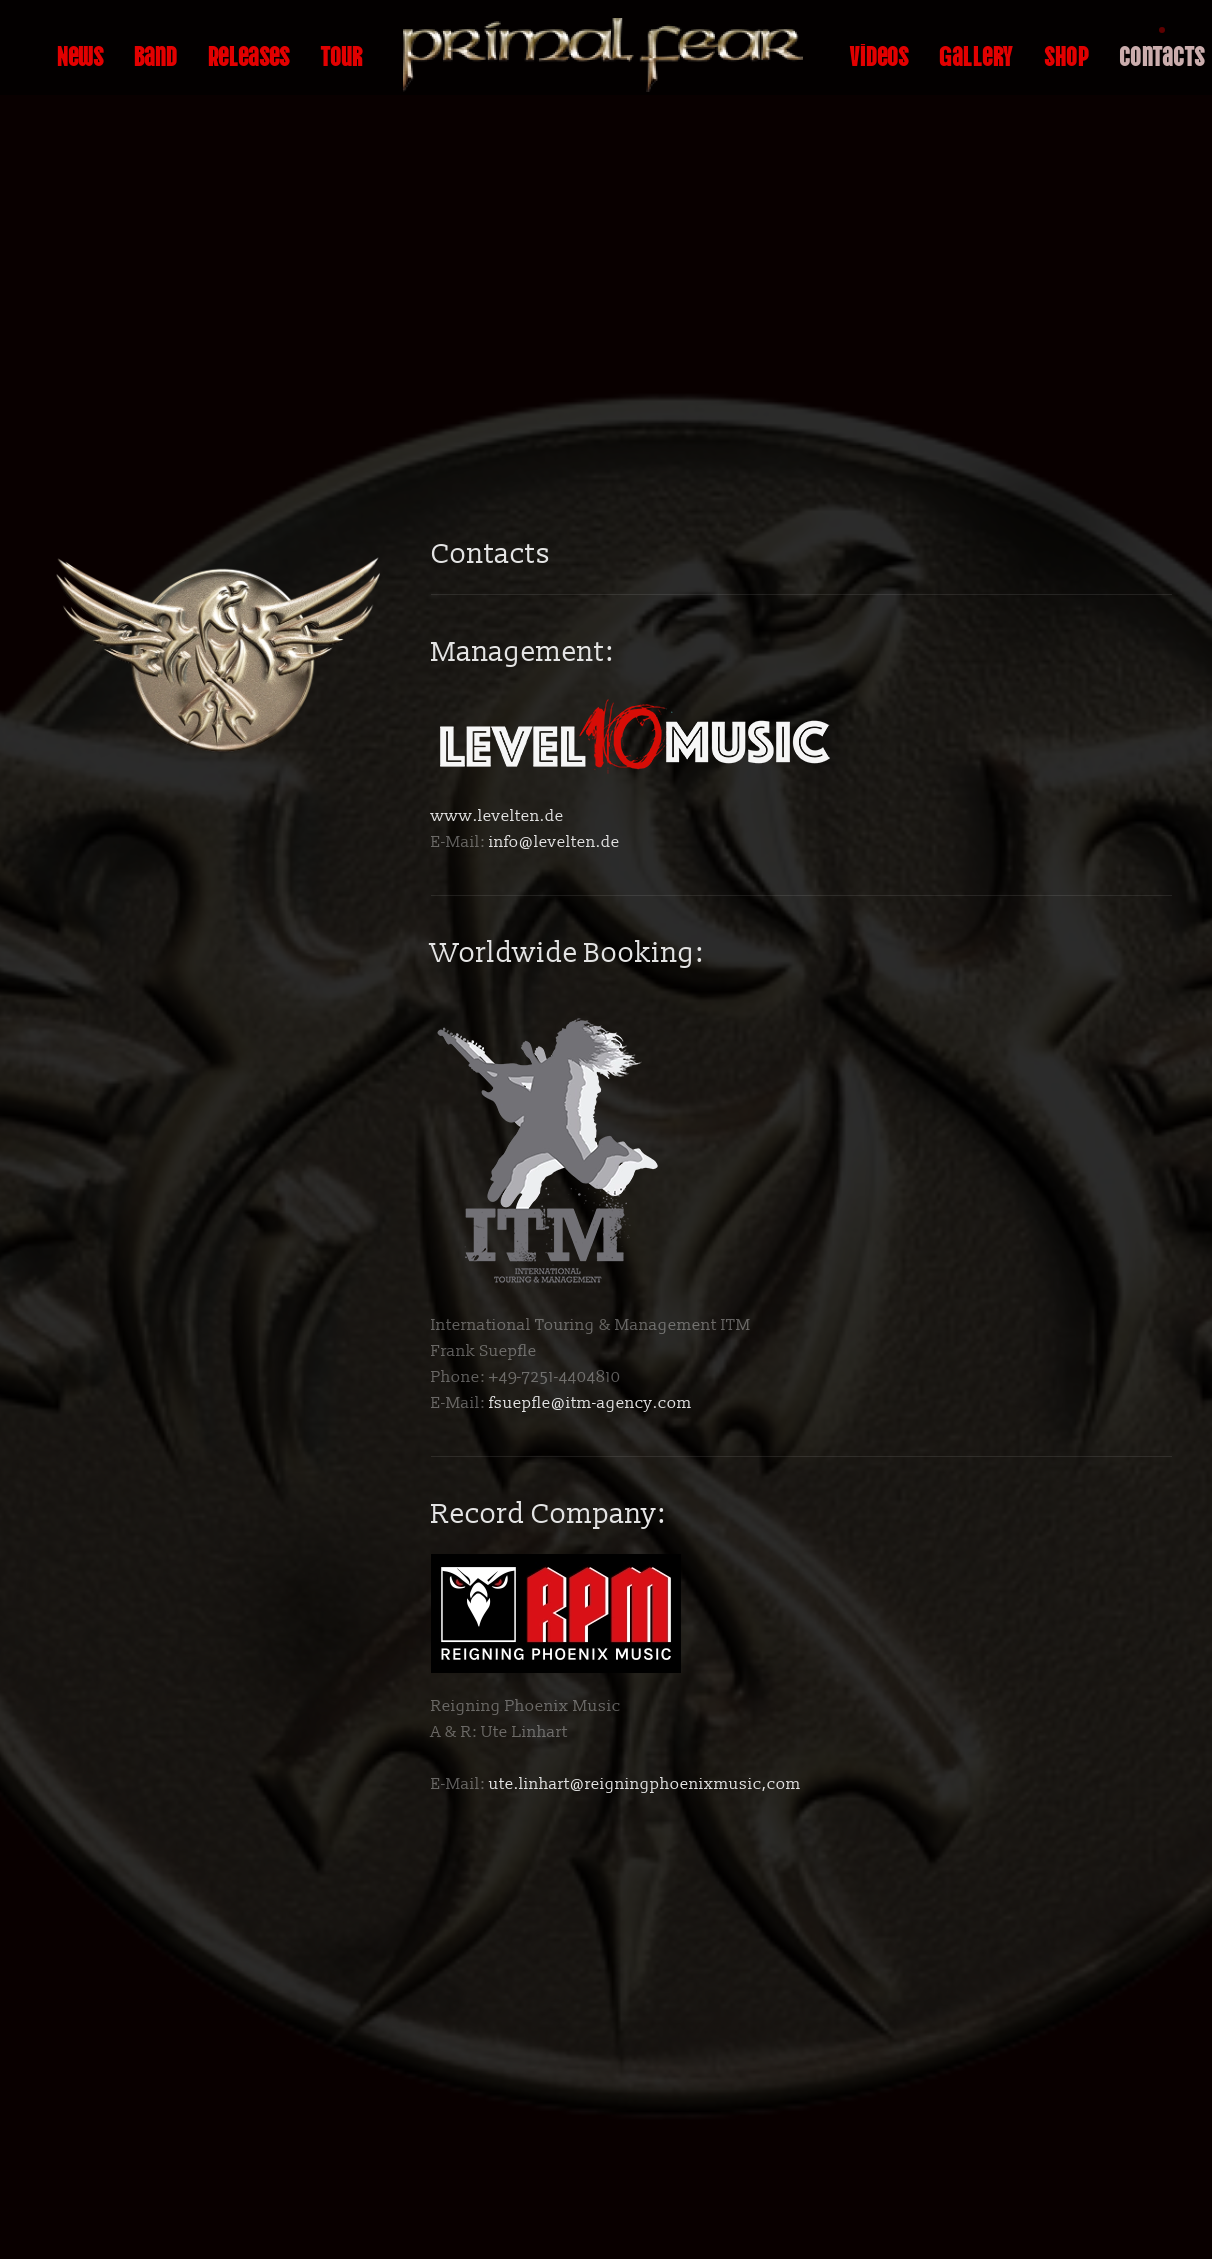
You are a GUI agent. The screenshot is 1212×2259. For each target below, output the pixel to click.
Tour (341, 54)
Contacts (1162, 54)
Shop (1066, 54)
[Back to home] (606, 55)
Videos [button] (879, 54)
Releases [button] (249, 54)
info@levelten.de (554, 842)
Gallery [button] (976, 54)
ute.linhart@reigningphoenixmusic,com (645, 1784)
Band (156, 54)
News (80, 54)
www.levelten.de (497, 816)
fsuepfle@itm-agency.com (590, 1403)
